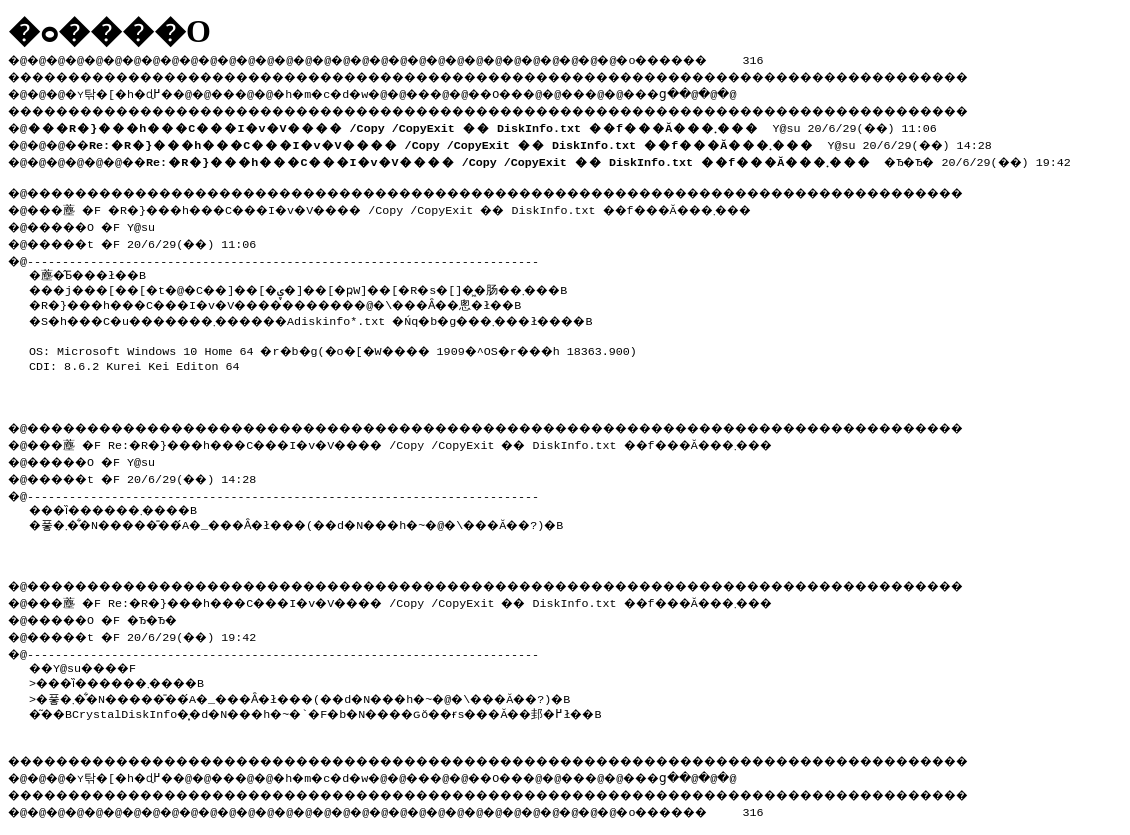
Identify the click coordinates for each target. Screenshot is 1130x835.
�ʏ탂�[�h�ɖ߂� (130, 91)
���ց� (726, 91)
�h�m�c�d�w (354, 91)
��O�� (550, 91)
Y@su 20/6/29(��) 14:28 (552, 140)
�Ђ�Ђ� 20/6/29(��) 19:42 (629, 156)
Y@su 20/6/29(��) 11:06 (486, 124)
